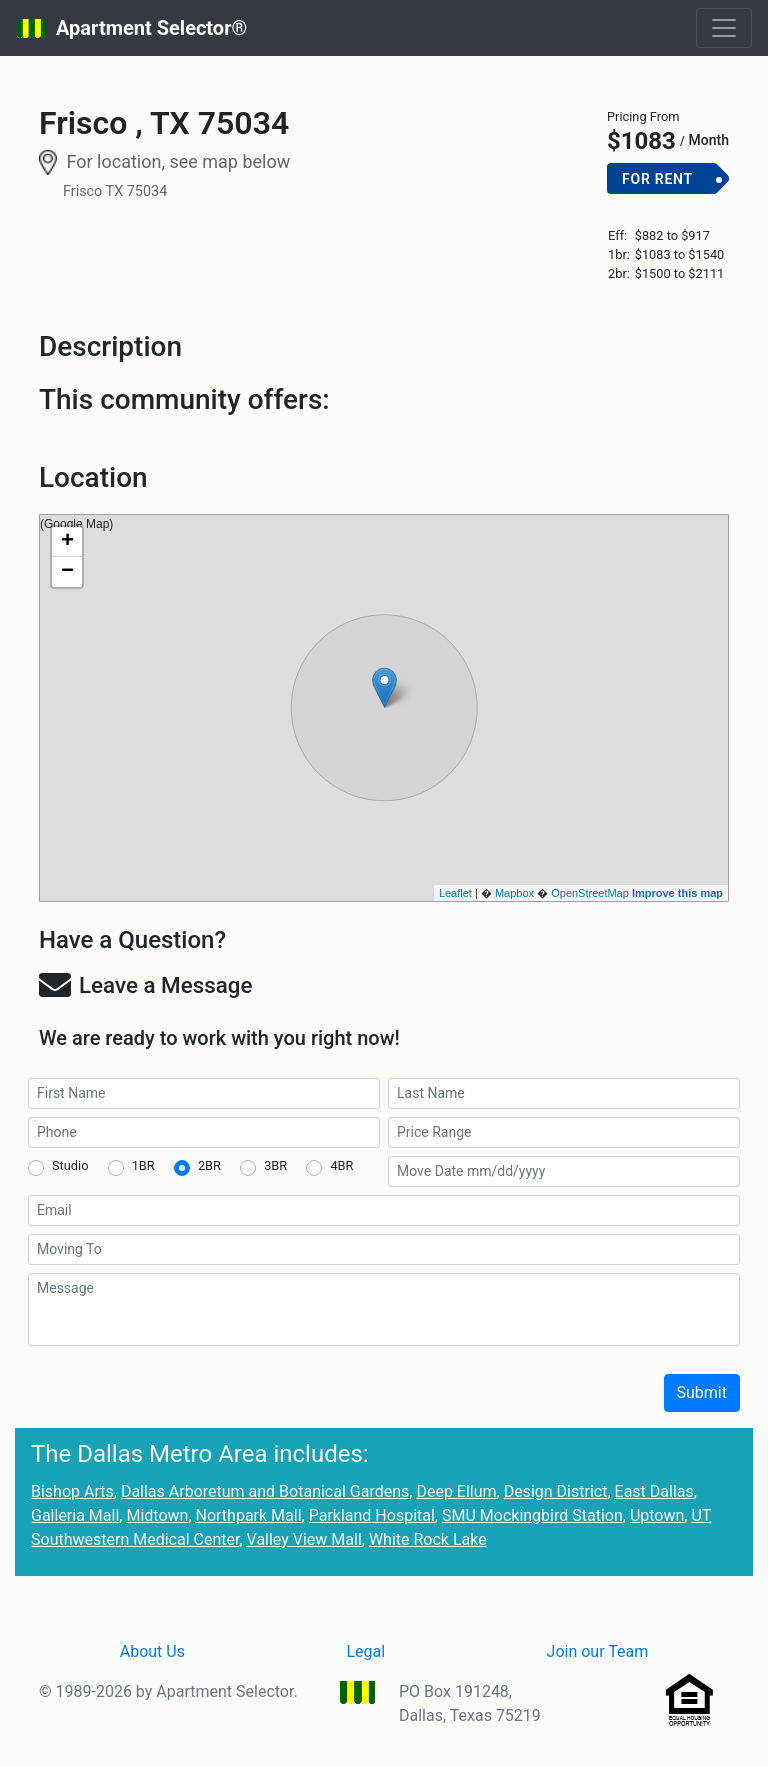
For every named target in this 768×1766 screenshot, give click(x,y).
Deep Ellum (456, 1491)
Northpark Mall (249, 1515)
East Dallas (654, 1491)
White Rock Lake (428, 1539)
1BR (143, 1165)
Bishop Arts (72, 1491)
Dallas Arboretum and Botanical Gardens (265, 1491)
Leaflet (455, 893)
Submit (702, 1392)
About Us (152, 1651)
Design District (556, 1491)
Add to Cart (668, 211)
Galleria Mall (75, 1515)
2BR (209, 1165)
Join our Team (598, 1651)
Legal (365, 1651)
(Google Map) (381, 708)
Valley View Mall (304, 1539)
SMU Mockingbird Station (532, 1515)
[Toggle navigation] (724, 28)
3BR (275, 1165)
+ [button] (67, 542)
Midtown (157, 1515)
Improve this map (677, 893)
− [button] (67, 572)
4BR (341, 1165)
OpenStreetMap (590, 893)
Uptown (657, 1515)
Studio (70, 1165)
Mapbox (514, 893)
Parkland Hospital (372, 1515)
